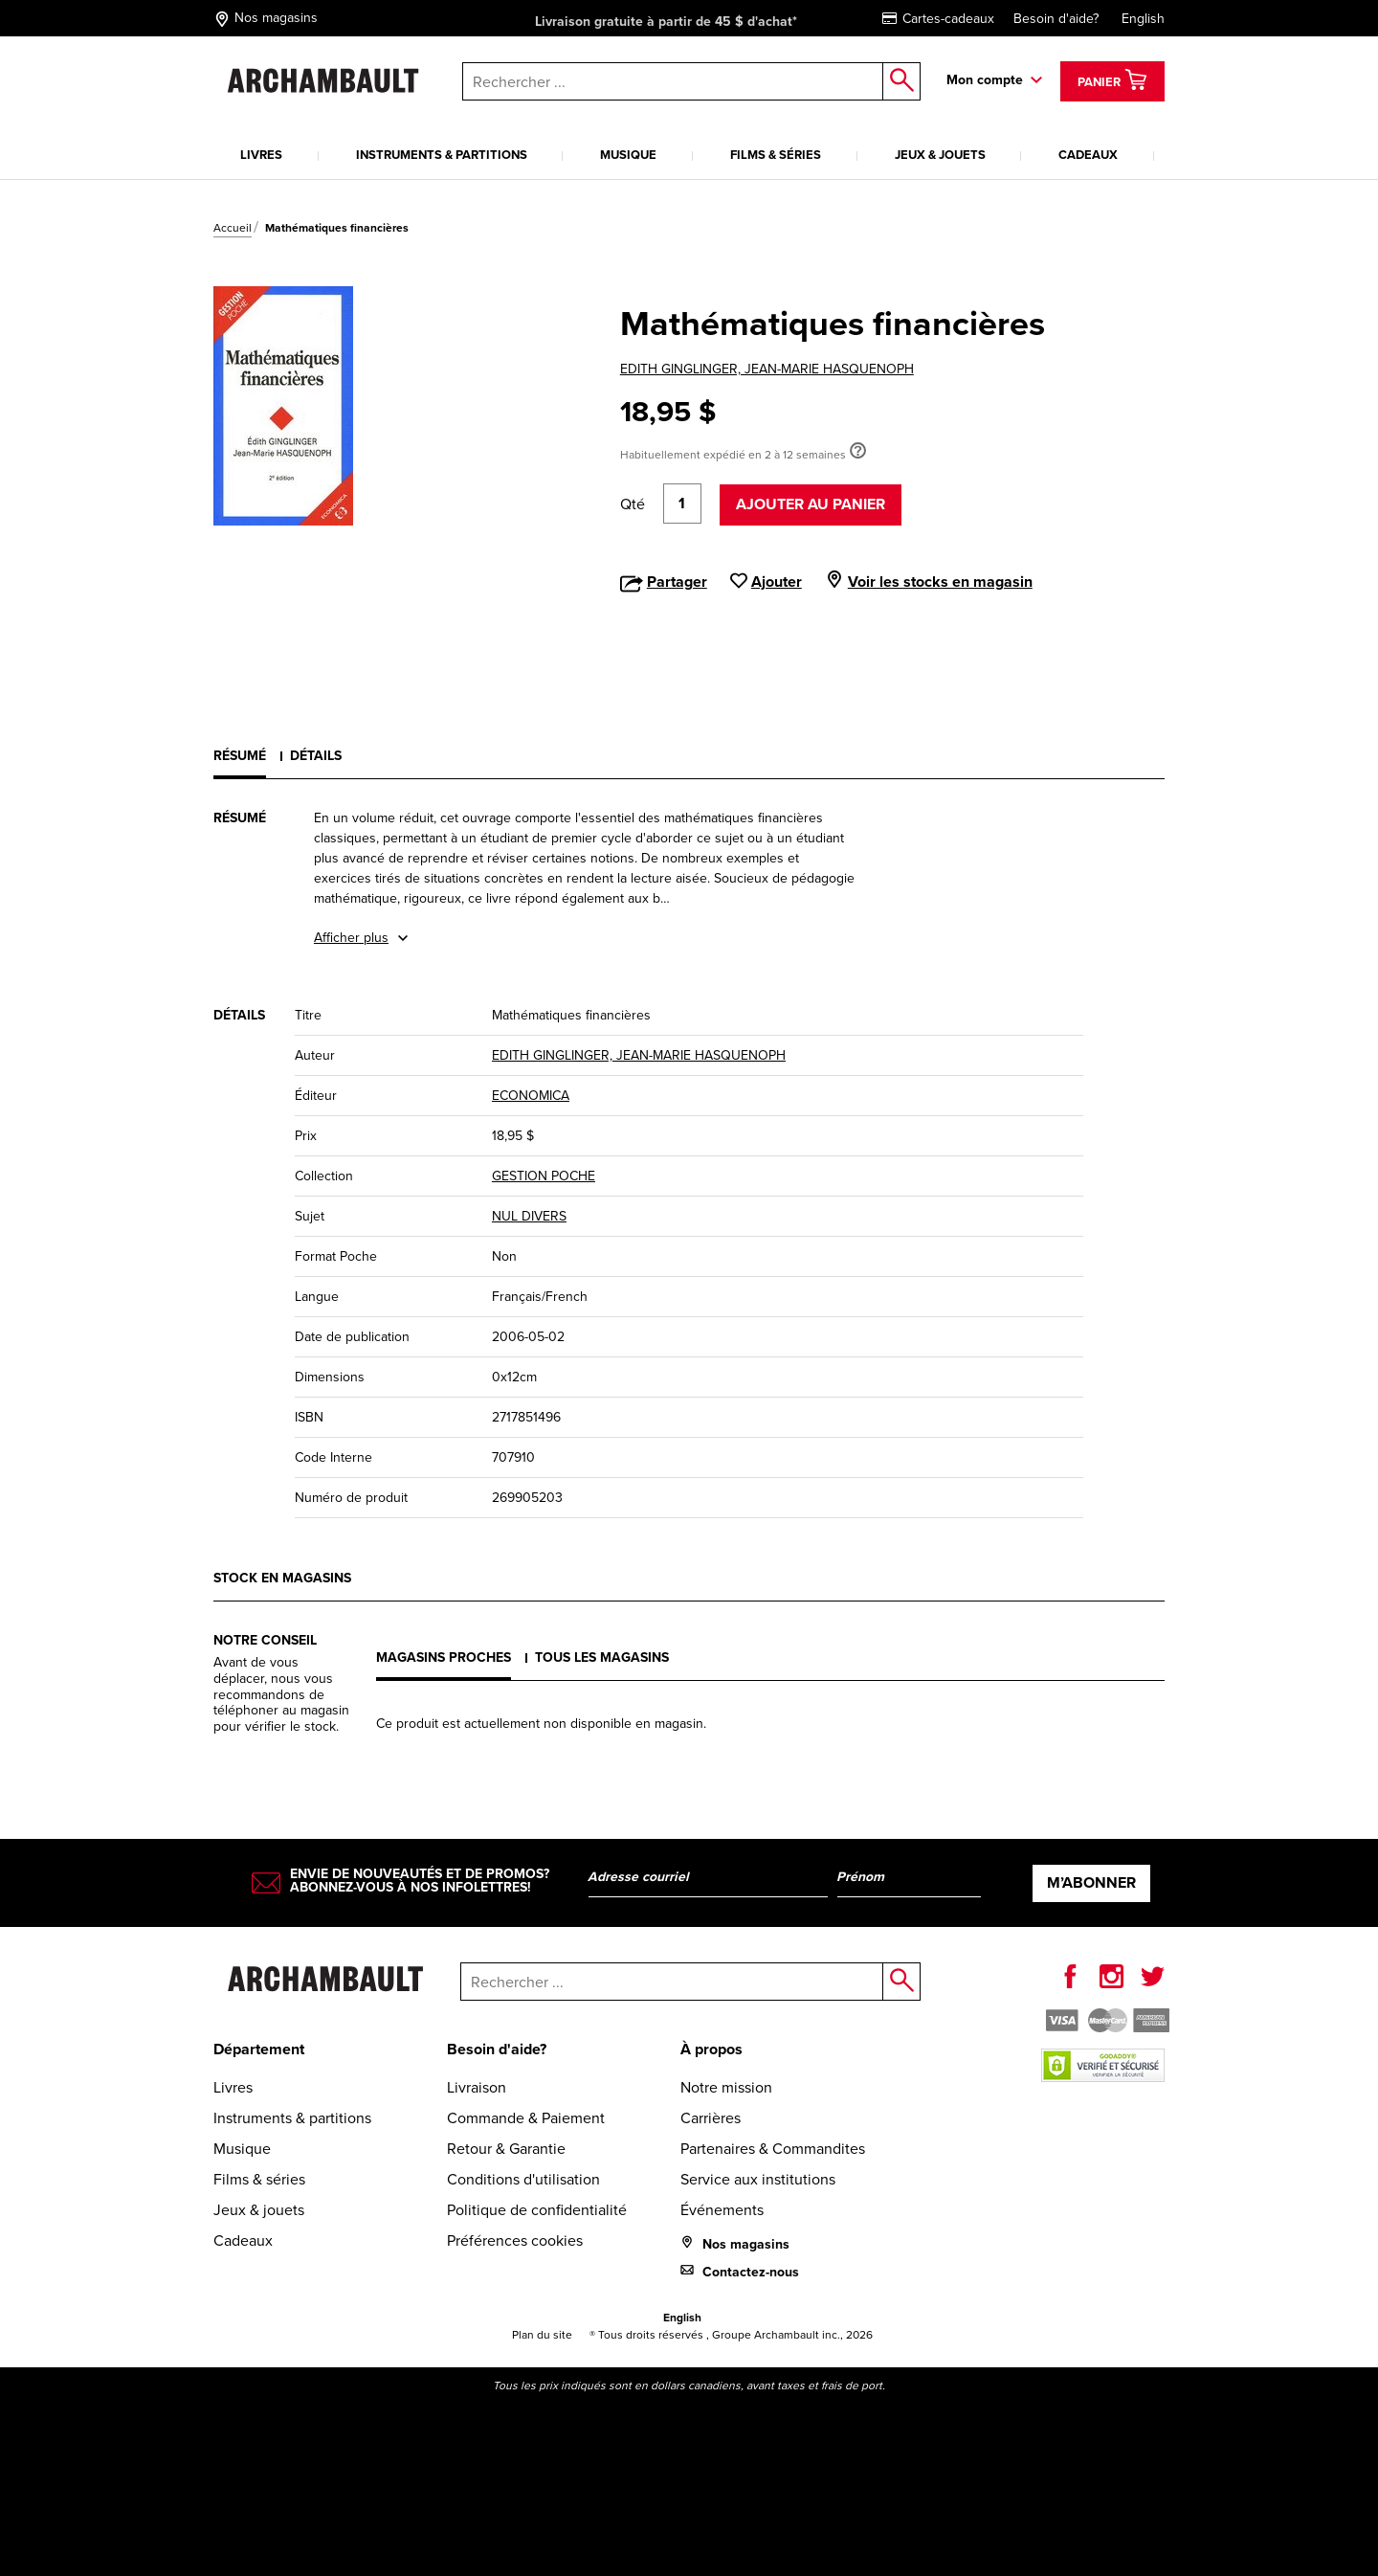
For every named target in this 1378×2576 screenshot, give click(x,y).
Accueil (232, 227)
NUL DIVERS (529, 1216)
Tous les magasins (602, 1657)
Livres (261, 155)
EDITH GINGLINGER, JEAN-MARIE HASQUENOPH (767, 369)
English (1143, 19)
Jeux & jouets (940, 155)
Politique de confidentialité (537, 2210)
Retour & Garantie (506, 2149)
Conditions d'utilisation (523, 2179)
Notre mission (726, 2087)
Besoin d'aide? (1056, 19)
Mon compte (984, 79)
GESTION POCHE (543, 1176)
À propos (711, 2049)
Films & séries (775, 155)
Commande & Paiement (526, 2118)
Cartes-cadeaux (938, 19)
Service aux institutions (757, 2179)
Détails (316, 755)
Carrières (710, 2118)
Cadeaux (1088, 155)
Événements (722, 2210)
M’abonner (1091, 1882)
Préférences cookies (515, 2240)
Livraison (476, 2087)
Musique (628, 155)
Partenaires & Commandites (772, 2149)
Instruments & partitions (441, 155)
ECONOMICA (530, 1096)
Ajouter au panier (810, 504)
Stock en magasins (282, 1577)
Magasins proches (443, 1657)
